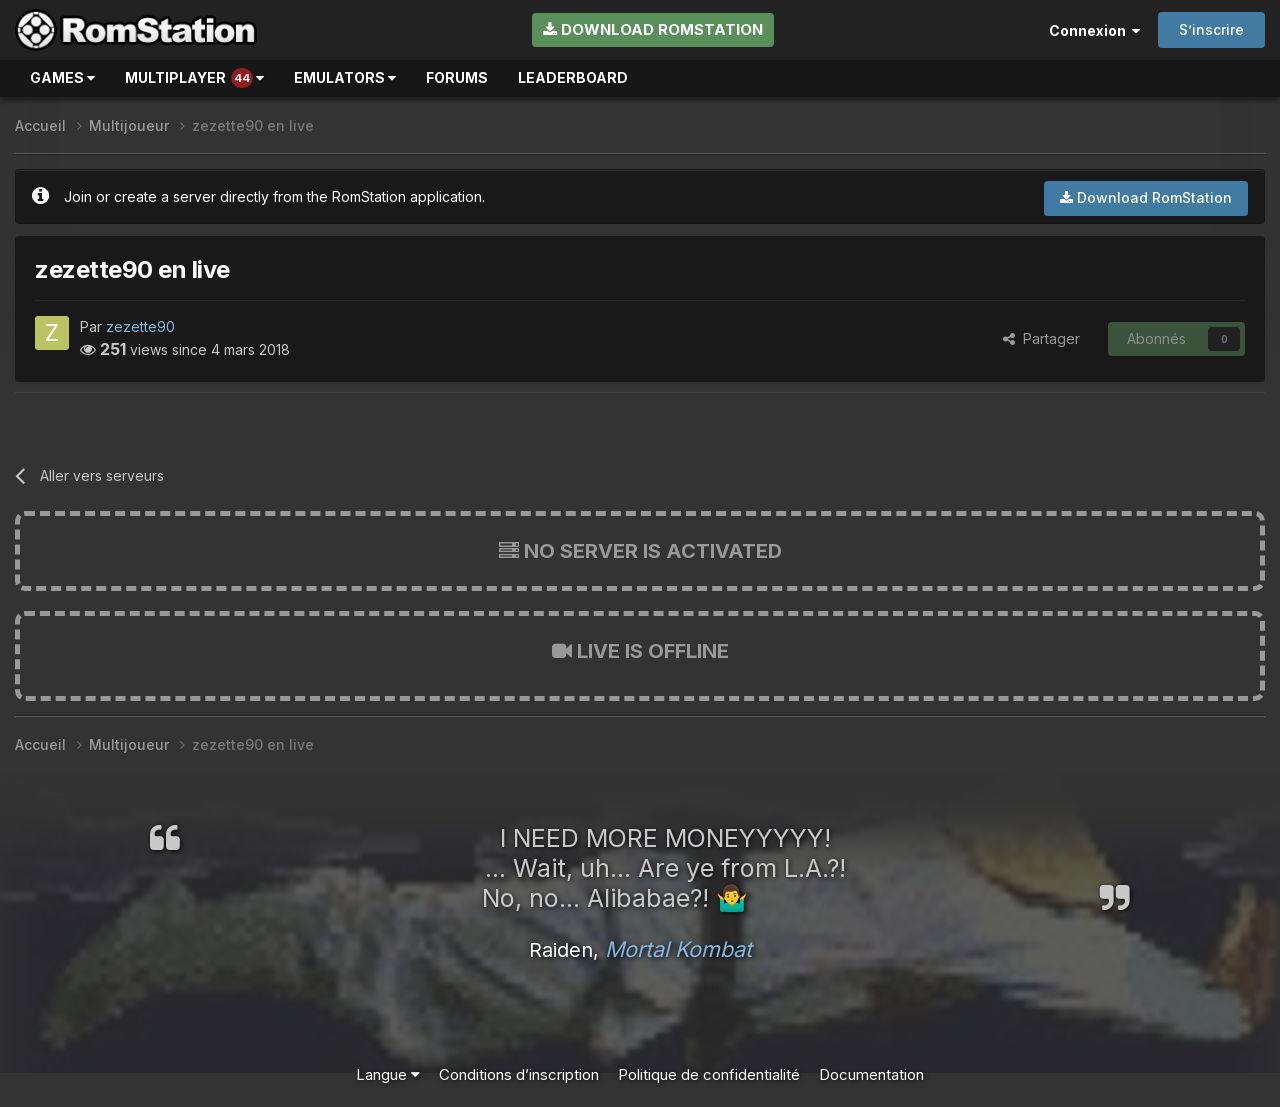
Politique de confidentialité (709, 1074)
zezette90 (140, 326)
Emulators (345, 77)
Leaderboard (573, 77)
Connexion (1094, 30)
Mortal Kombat (678, 949)
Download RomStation (653, 29)
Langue (388, 1074)
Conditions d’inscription (519, 1074)
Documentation (871, 1074)
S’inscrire (1211, 29)
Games (62, 77)
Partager (1041, 338)
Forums (457, 77)
